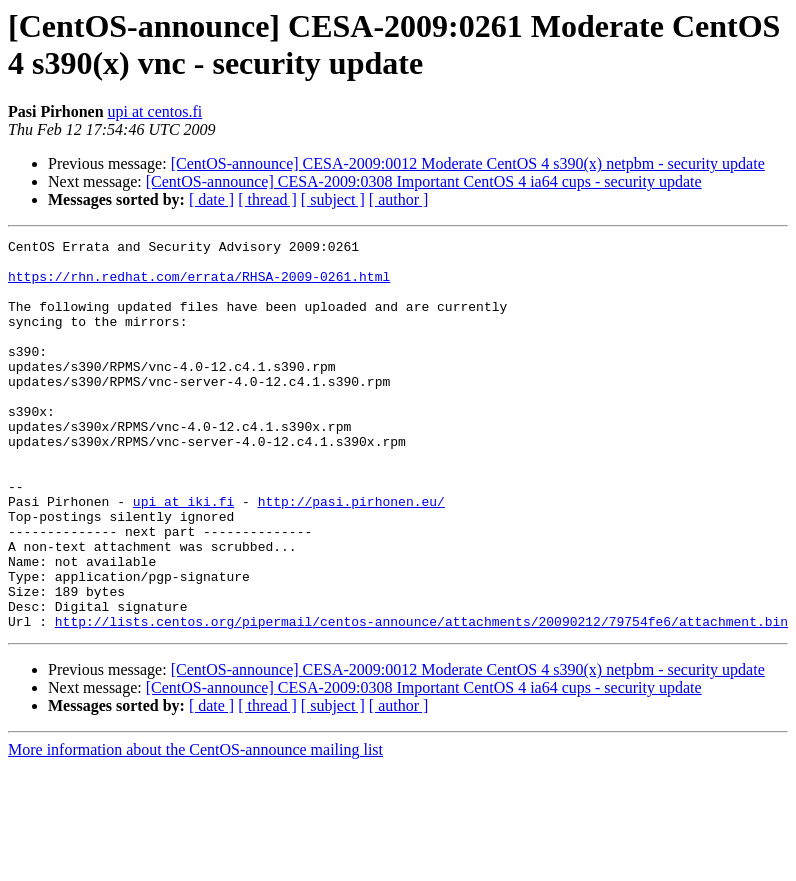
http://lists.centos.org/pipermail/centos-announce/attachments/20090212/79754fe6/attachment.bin (421, 699)
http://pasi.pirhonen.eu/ (351, 555)
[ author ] (399, 199)
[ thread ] (267, 199)
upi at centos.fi (155, 111)
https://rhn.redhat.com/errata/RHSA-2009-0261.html (199, 285)
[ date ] (211, 199)
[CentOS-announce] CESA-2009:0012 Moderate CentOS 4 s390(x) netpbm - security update (468, 163)
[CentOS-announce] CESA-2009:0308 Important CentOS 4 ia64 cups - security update (424, 181)
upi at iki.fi (183, 555)
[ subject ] (333, 199)
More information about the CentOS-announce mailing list (195, 827)
